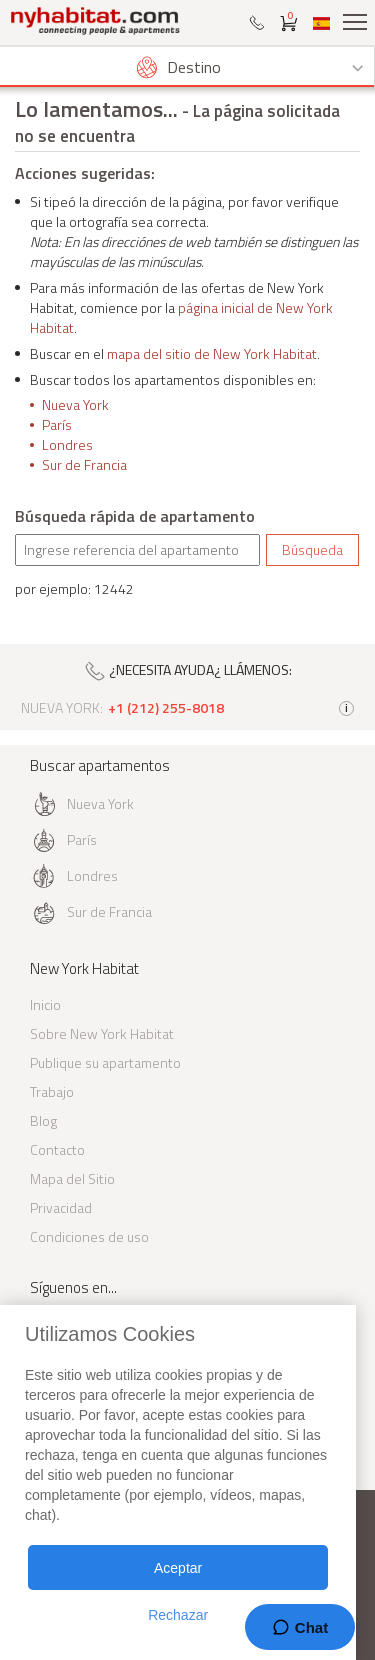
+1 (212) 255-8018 (166, 708)
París (57, 424)
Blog (43, 1120)
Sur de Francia (84, 464)
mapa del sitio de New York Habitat (212, 353)
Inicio (45, 1004)
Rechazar (178, 1615)
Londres (67, 444)
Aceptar (178, 1568)
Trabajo (52, 1091)
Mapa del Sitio (72, 1178)
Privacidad (61, 1207)
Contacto (57, 1149)
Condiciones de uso (89, 1236)
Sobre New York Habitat (102, 1033)
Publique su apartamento (105, 1062)
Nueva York (75, 404)
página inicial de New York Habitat (181, 317)
